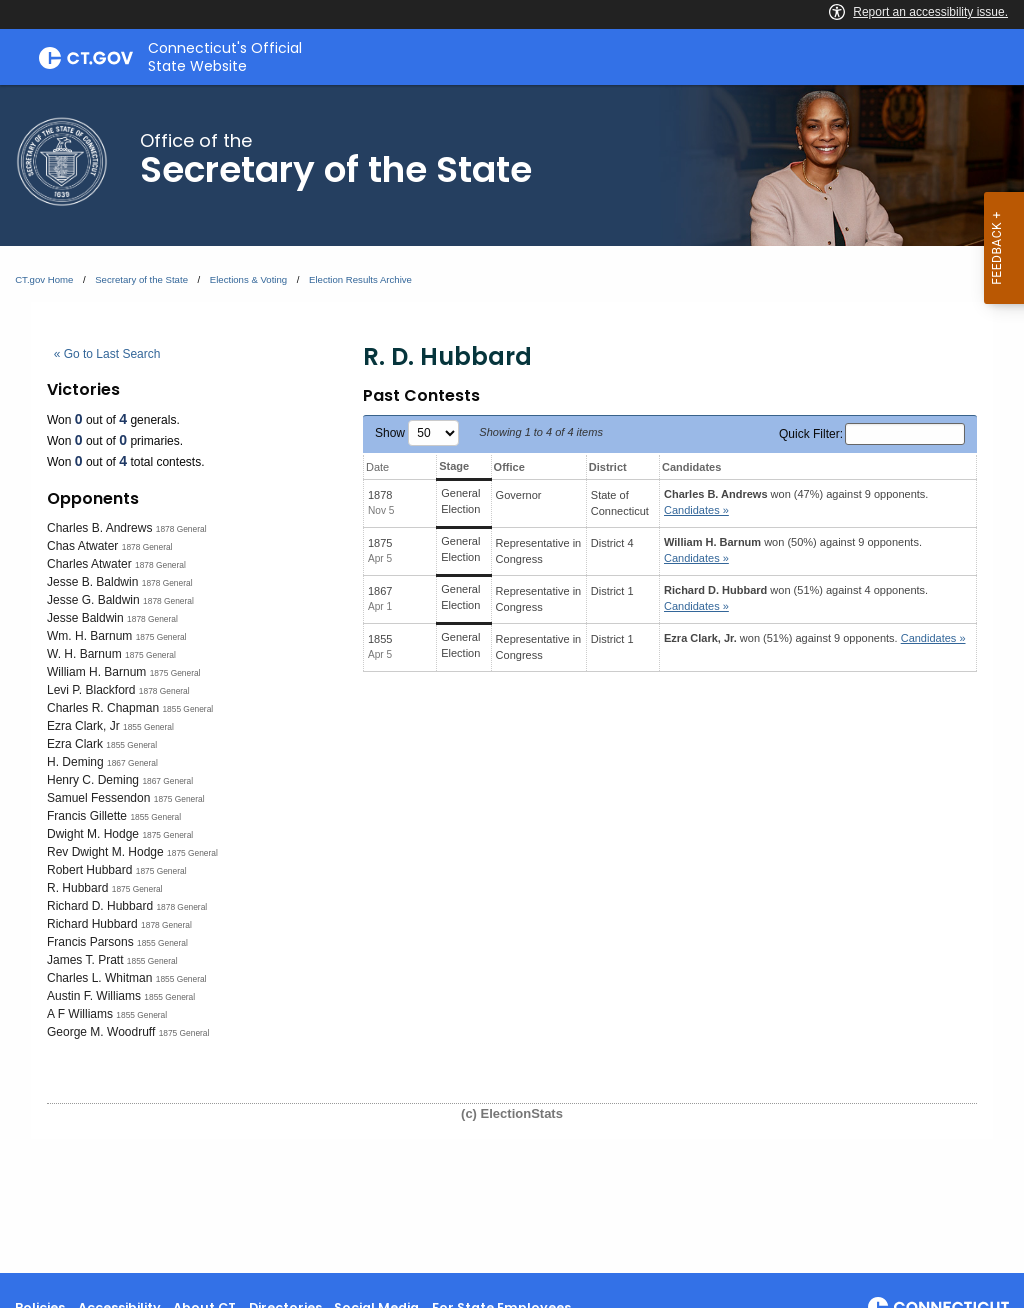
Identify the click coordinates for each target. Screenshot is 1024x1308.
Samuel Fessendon (98, 798)
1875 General (161, 637)
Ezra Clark (75, 744)
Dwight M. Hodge (93, 834)
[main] (512, 679)
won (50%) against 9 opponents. (793, 550)
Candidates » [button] (696, 510)
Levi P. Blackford (91, 690)
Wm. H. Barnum (89, 636)
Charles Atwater (89, 564)
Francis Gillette (87, 816)
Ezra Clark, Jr (83, 726)
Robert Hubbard (89, 870)
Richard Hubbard (92, 924)
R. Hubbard (77, 888)
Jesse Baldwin (85, 618)
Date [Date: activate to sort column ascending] (377, 467)
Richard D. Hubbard (100, 906)
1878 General (181, 529)
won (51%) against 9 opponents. (815, 638)
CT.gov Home (44, 279)
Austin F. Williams (94, 996)
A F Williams (80, 1014)
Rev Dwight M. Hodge (105, 852)
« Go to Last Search (107, 354)
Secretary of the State (141, 279)
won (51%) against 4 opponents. (796, 598)
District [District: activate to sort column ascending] (608, 467)
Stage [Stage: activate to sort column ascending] (454, 466)
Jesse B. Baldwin (92, 582)
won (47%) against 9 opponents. (796, 502)
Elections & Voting (248, 279)
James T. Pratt (85, 960)
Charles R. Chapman (103, 708)
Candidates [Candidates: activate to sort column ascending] (691, 467)
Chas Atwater (82, 546)
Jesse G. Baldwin (93, 600)
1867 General (132, 763)
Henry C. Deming (93, 780)
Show (417, 433)
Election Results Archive (360, 279)
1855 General (187, 709)
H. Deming (75, 762)
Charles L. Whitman (99, 978)
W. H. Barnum (84, 654)
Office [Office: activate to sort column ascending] (509, 467)
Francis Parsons (90, 942)
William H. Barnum (96, 672)
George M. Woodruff (101, 1032)
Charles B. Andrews (99, 528)
